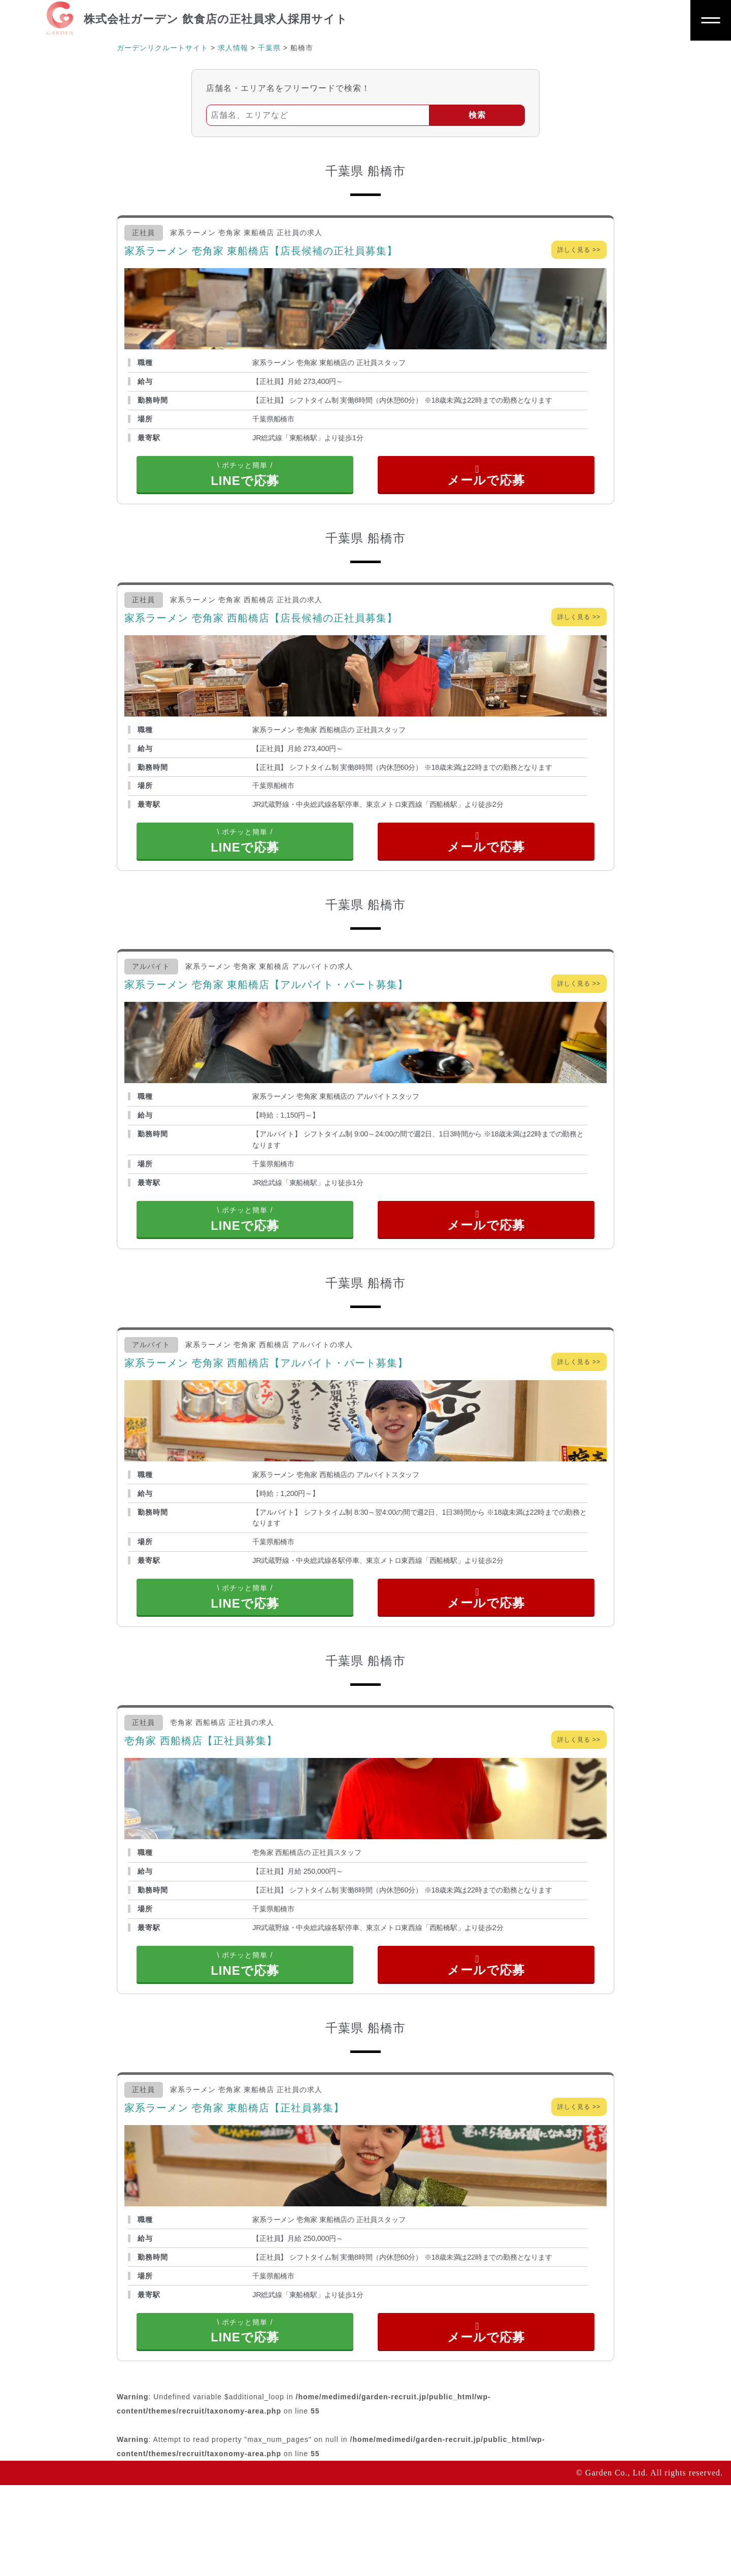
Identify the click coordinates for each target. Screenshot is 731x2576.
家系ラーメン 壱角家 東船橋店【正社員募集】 (234, 2183)
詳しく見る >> (579, 249)
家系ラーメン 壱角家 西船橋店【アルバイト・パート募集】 (266, 1408)
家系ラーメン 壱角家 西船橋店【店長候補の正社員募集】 (260, 632)
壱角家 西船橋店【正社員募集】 (200, 1801)
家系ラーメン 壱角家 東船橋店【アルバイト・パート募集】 (266, 1015)
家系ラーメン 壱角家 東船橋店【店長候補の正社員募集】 (260, 250)
